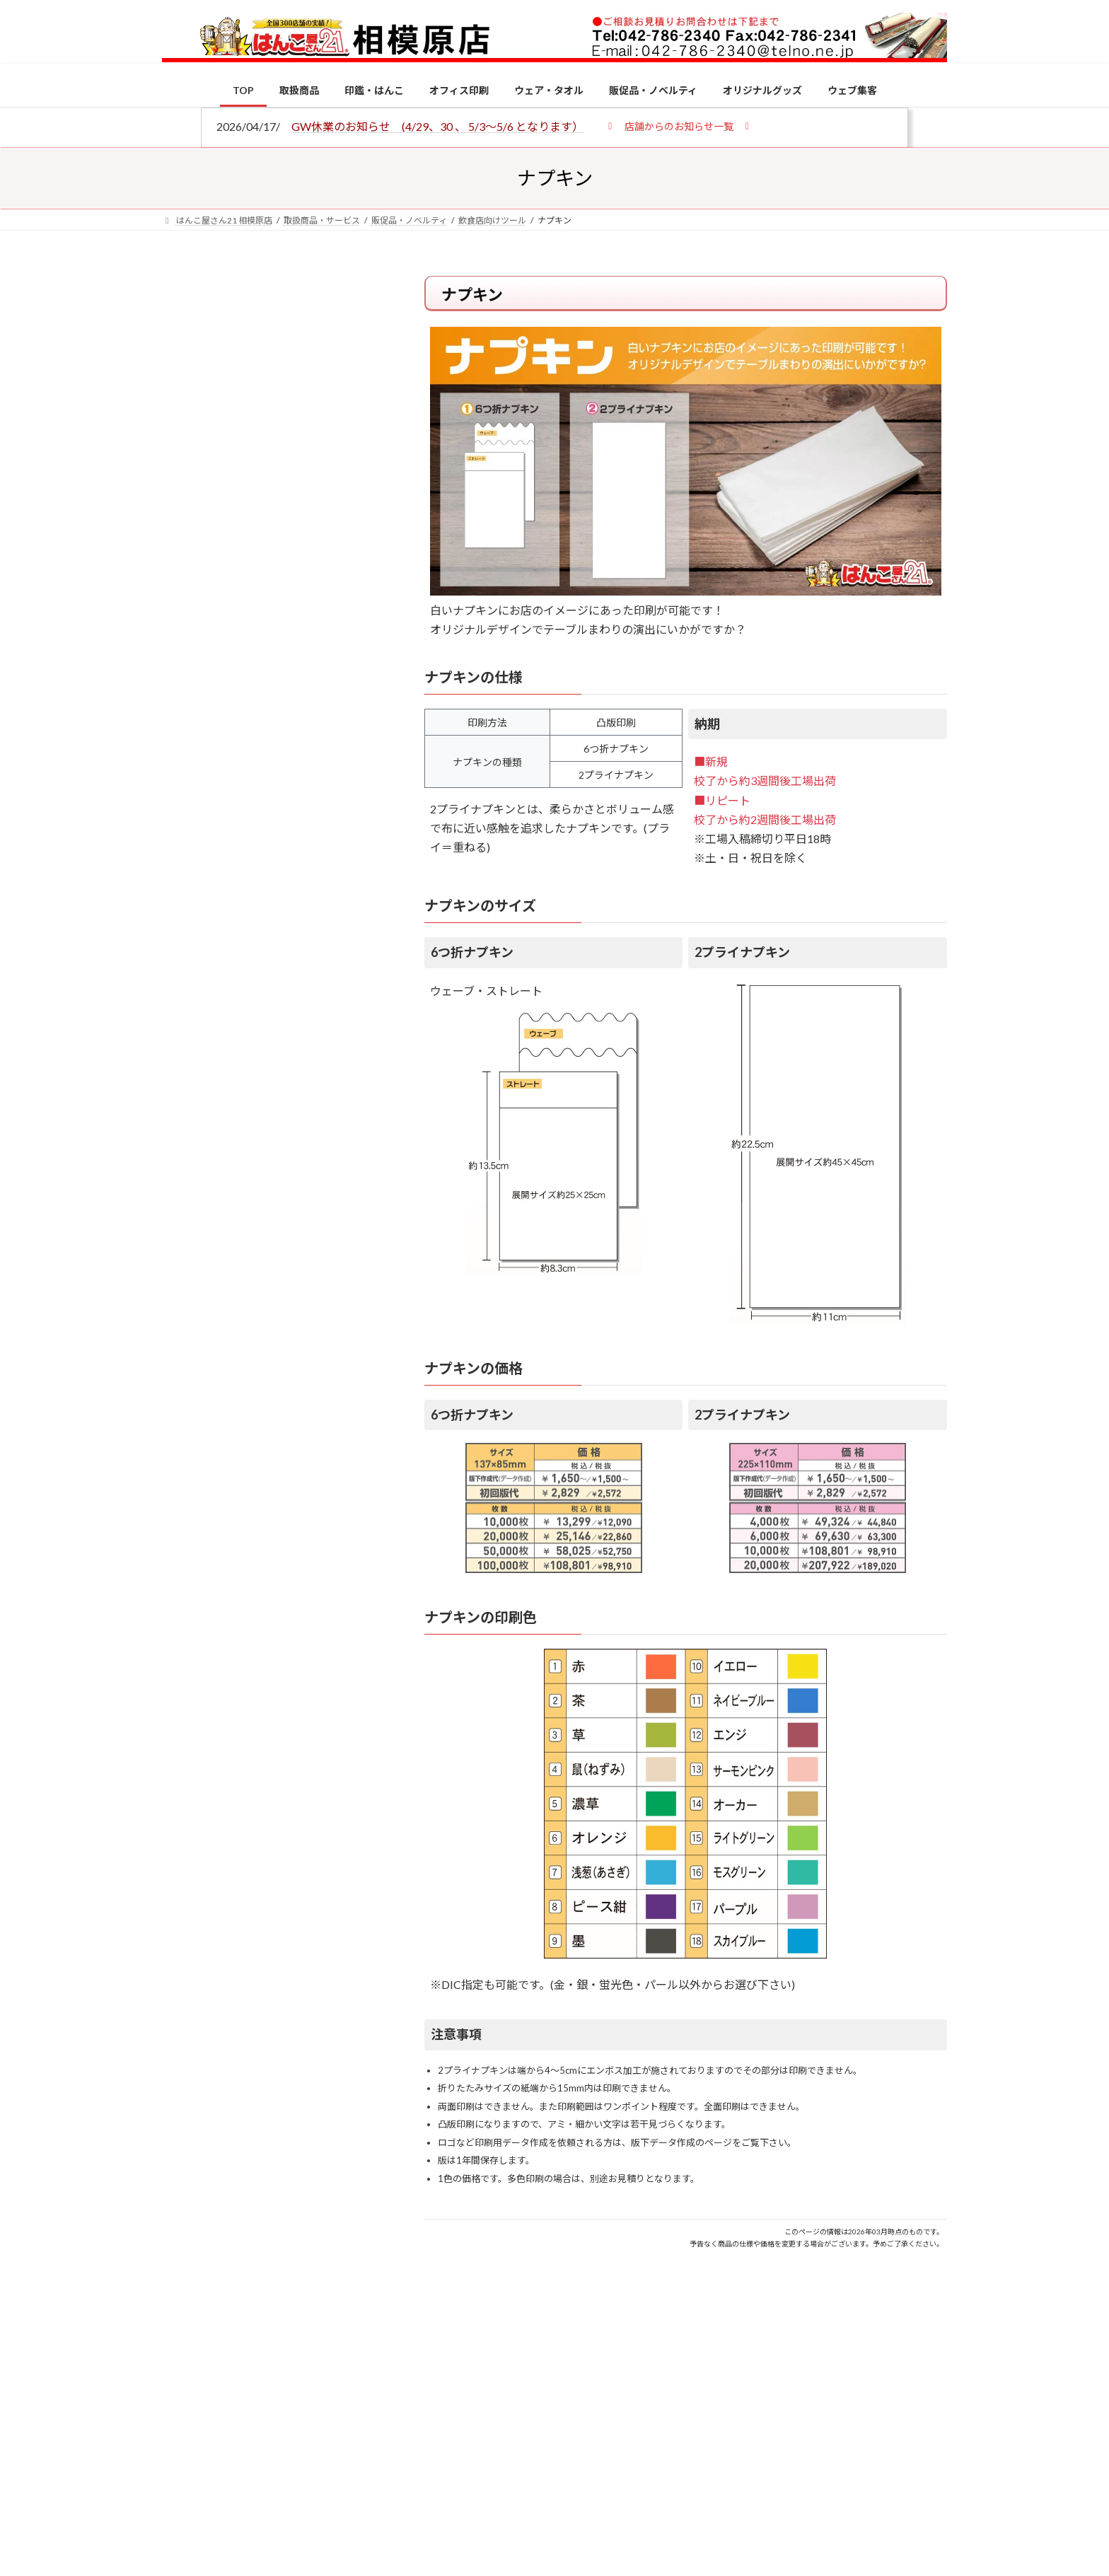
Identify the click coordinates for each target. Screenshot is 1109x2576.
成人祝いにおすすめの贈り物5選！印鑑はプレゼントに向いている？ (299, 1388)
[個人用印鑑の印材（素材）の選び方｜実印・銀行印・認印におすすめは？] (188, 1104)
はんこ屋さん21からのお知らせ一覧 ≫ (278, 598)
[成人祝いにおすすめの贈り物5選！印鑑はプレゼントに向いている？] (188, 1389)
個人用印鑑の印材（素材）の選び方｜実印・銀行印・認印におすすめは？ (299, 1103)
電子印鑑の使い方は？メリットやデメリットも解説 (299, 1186)
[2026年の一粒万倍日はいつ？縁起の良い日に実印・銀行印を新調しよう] (188, 1481)
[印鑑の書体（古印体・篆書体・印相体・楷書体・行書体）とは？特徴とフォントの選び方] (188, 1281)
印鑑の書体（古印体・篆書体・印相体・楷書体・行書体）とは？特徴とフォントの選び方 (269, 546)
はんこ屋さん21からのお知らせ (275, 368)
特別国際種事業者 (271, 1009)
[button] (678, 125)
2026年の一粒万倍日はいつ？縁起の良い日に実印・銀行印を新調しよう (301, 1480)
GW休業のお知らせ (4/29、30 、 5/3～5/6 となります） (437, 126)
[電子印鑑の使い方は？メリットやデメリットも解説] (188, 1196)
